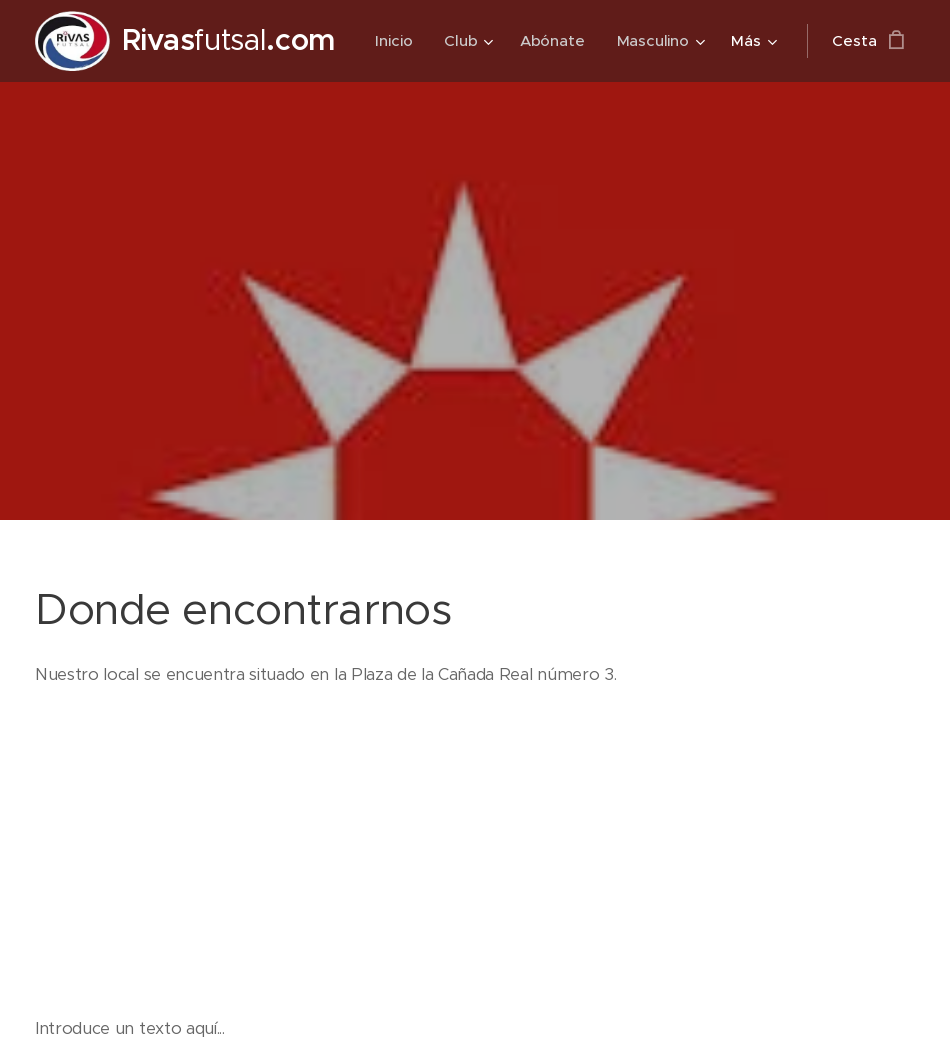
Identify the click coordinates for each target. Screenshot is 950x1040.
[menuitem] (511, 41)
